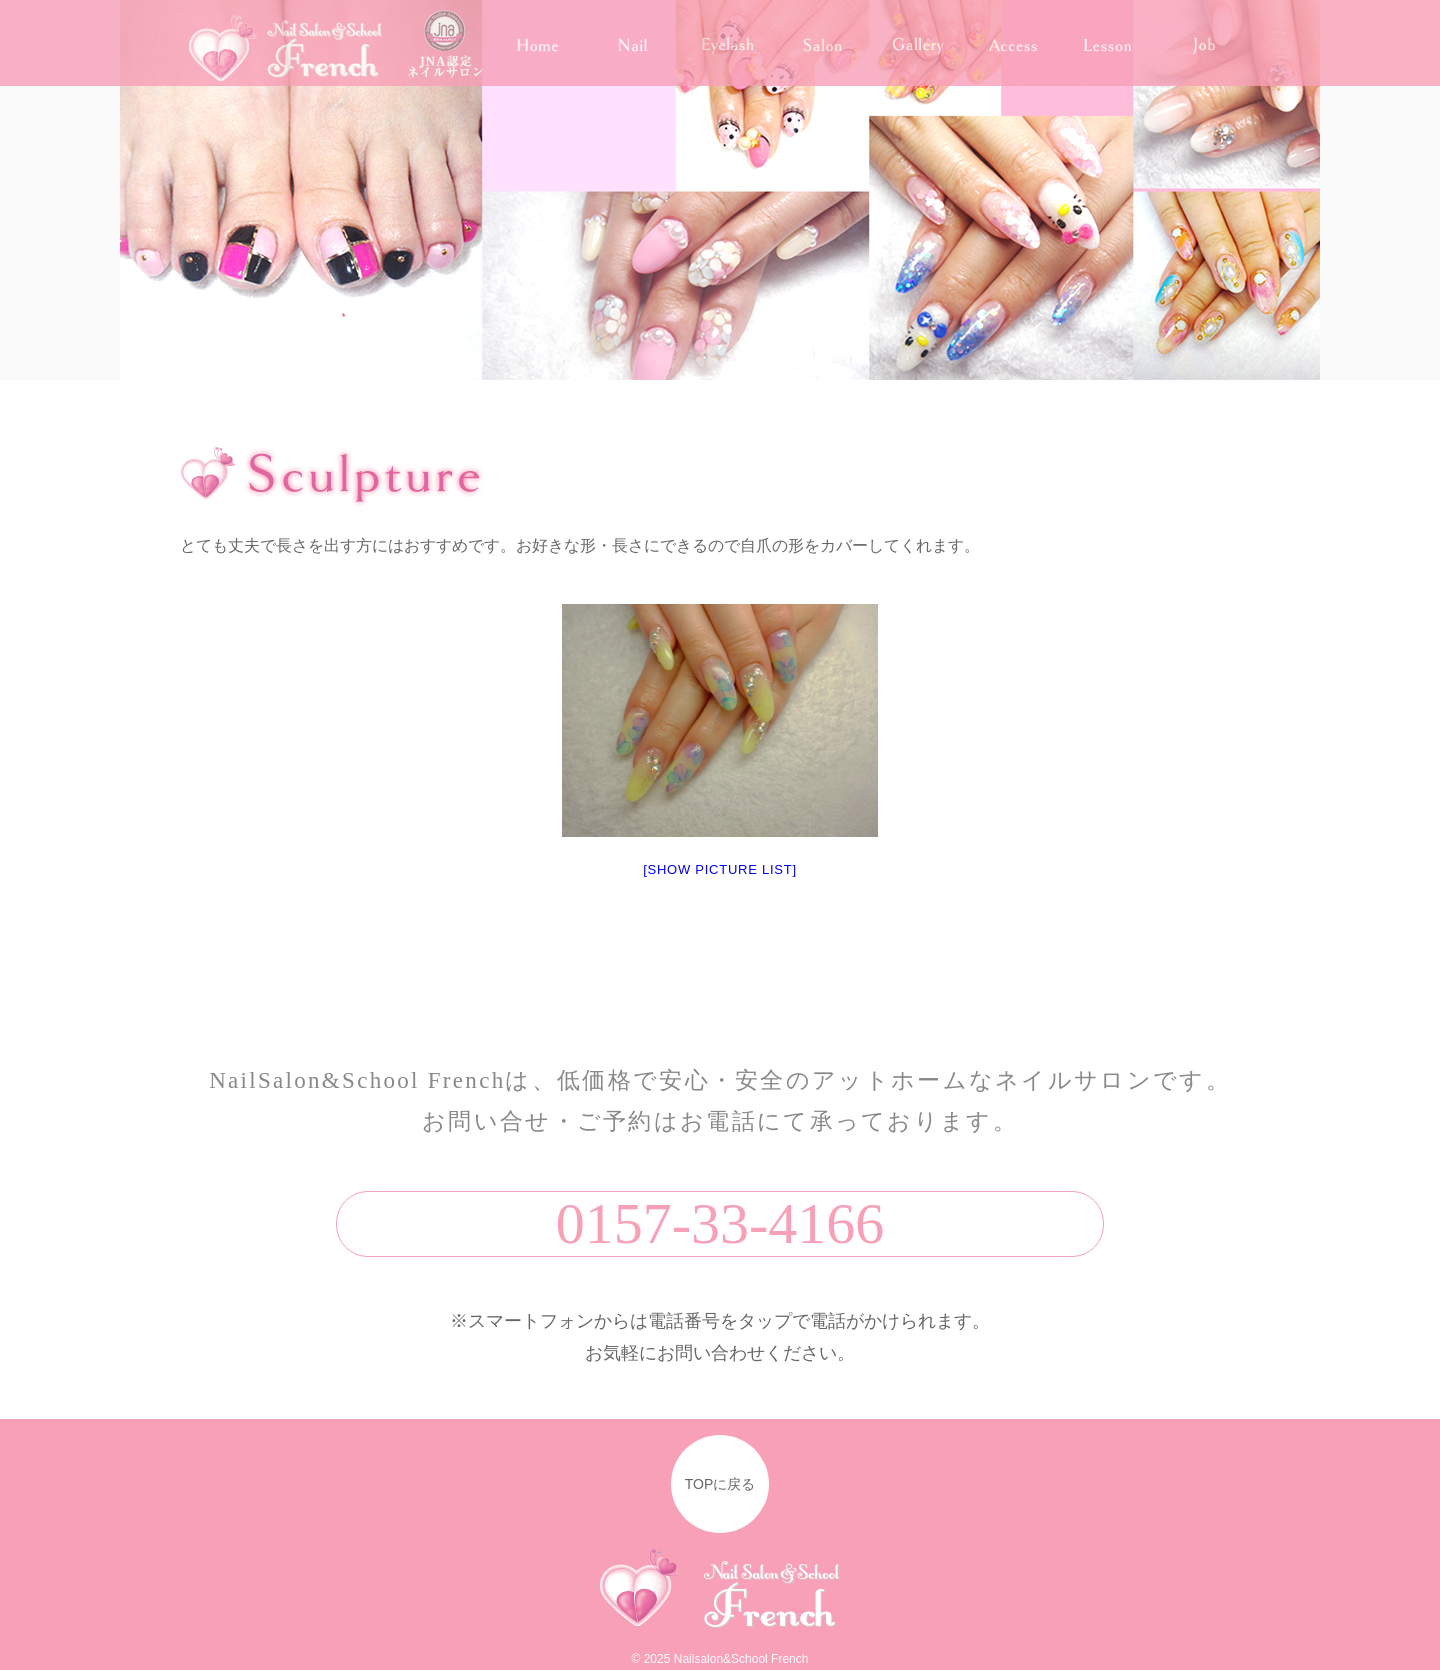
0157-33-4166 (720, 1223)
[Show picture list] (720, 869)
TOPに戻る (720, 1484)
